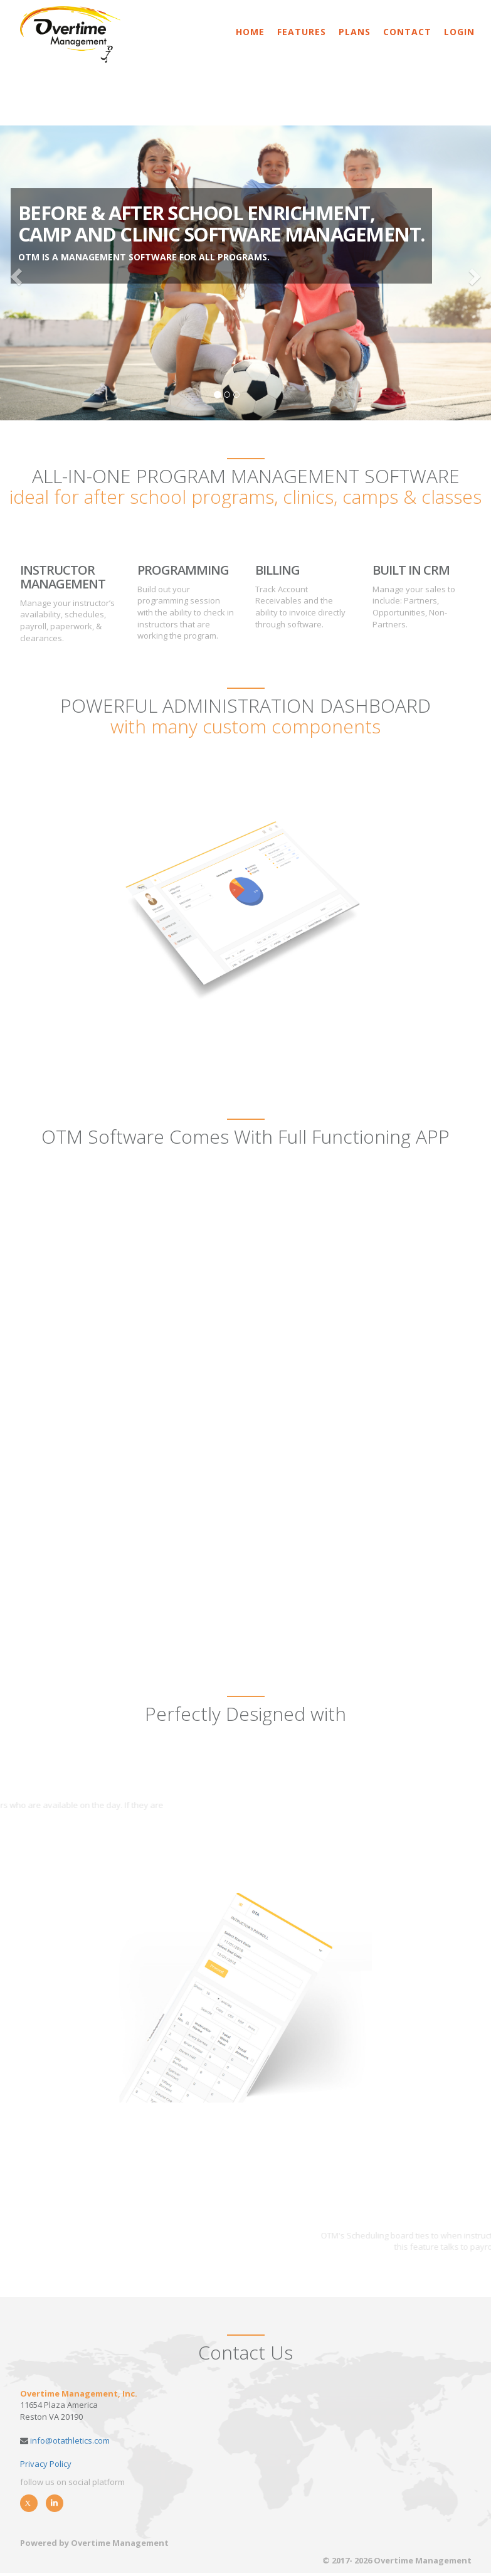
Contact (407, 32)
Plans (355, 32)
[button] (14, 272)
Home (250, 32)
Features (301, 32)
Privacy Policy (45, 2463)
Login (459, 32)
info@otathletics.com (69, 2440)
